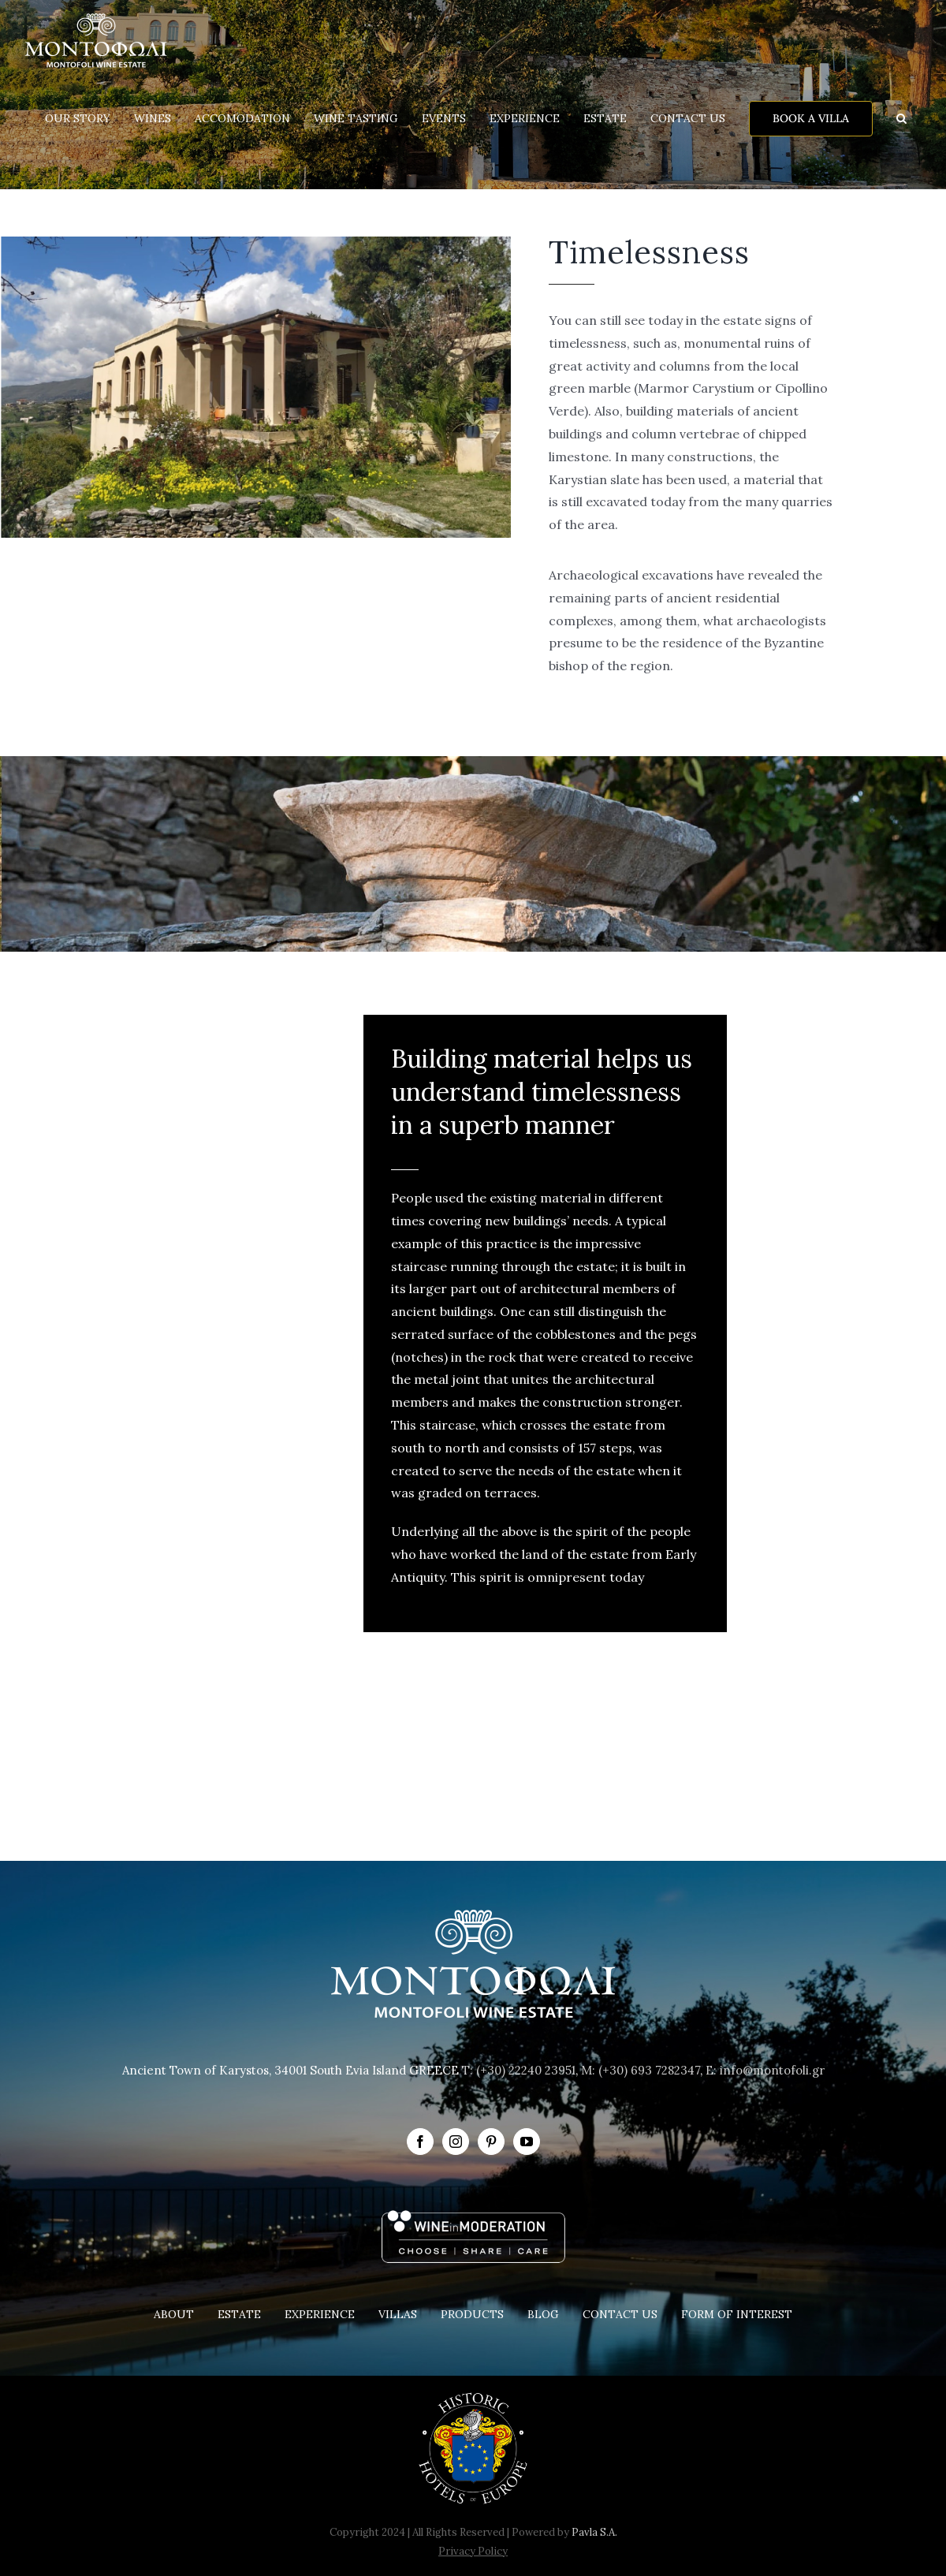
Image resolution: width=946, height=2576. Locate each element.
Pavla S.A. (594, 2532)
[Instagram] (455, 2141)
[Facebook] (420, 2141)
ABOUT (174, 2314)
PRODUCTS (472, 2314)
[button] (901, 118)
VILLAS (397, 2314)
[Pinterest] (491, 2141)
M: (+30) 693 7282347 (640, 2070)
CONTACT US (620, 2314)
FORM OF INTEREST (736, 2314)
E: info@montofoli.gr (765, 2070)
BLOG (543, 2314)
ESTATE (239, 2314)
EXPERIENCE (320, 2314)
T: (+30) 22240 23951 (518, 2070)
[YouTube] (526, 2141)
